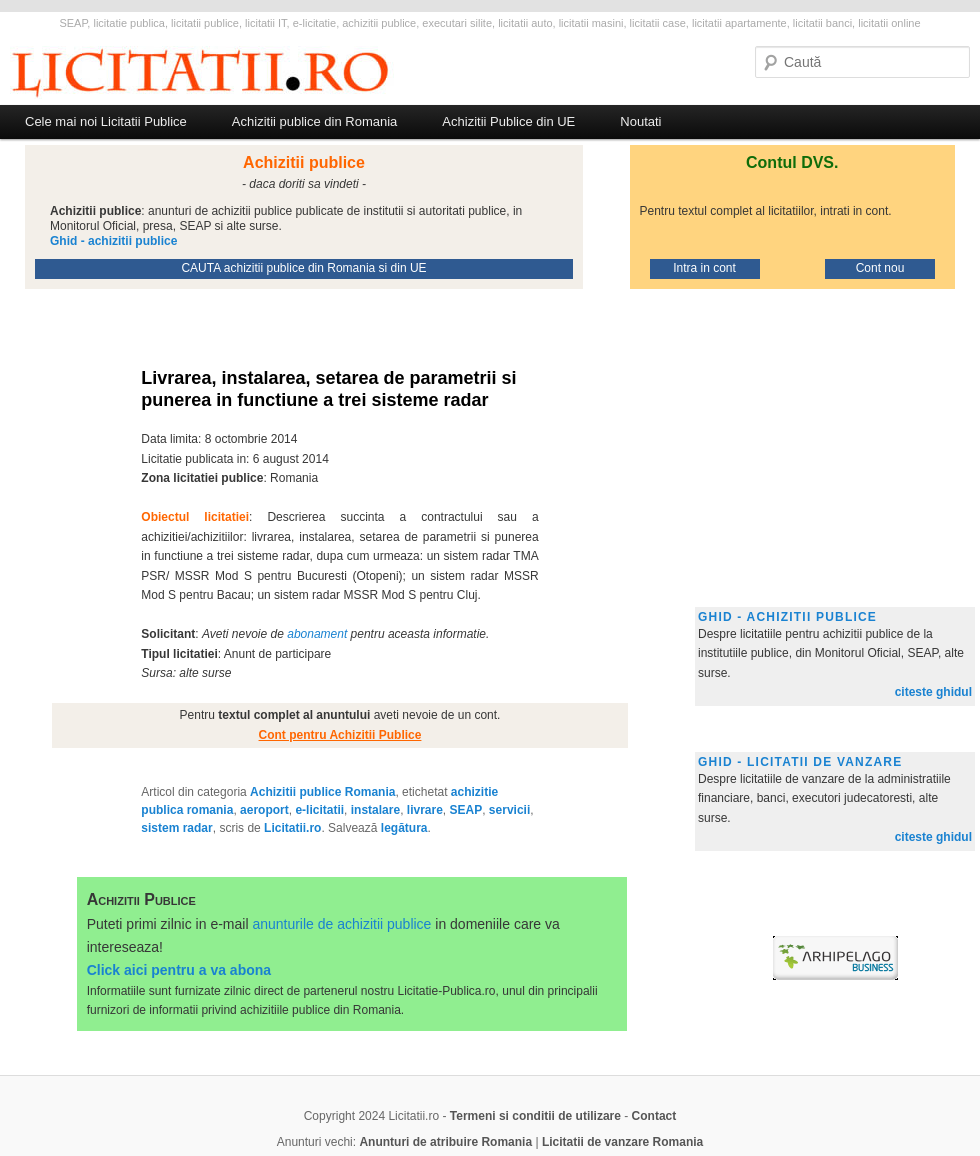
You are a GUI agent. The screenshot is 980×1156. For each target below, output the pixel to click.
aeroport (264, 810)
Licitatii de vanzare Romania (622, 1142)
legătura (404, 828)
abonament (317, 634)
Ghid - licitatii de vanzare (800, 762)
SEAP (466, 810)
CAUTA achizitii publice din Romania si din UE (303, 268)
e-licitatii (319, 810)
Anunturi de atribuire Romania (445, 1142)
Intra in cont (704, 268)
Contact (654, 1116)
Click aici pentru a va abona (179, 970)
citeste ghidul (933, 692)
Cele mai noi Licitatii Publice (106, 121)
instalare (375, 810)
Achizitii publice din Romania (314, 121)
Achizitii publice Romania (322, 792)
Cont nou (880, 268)
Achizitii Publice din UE (508, 121)
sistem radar (176, 828)
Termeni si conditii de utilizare (535, 1116)
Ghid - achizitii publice (787, 617)
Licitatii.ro (292, 828)
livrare (425, 810)
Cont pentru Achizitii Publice (340, 735)
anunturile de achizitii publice (341, 924)
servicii (509, 810)
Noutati (640, 121)
